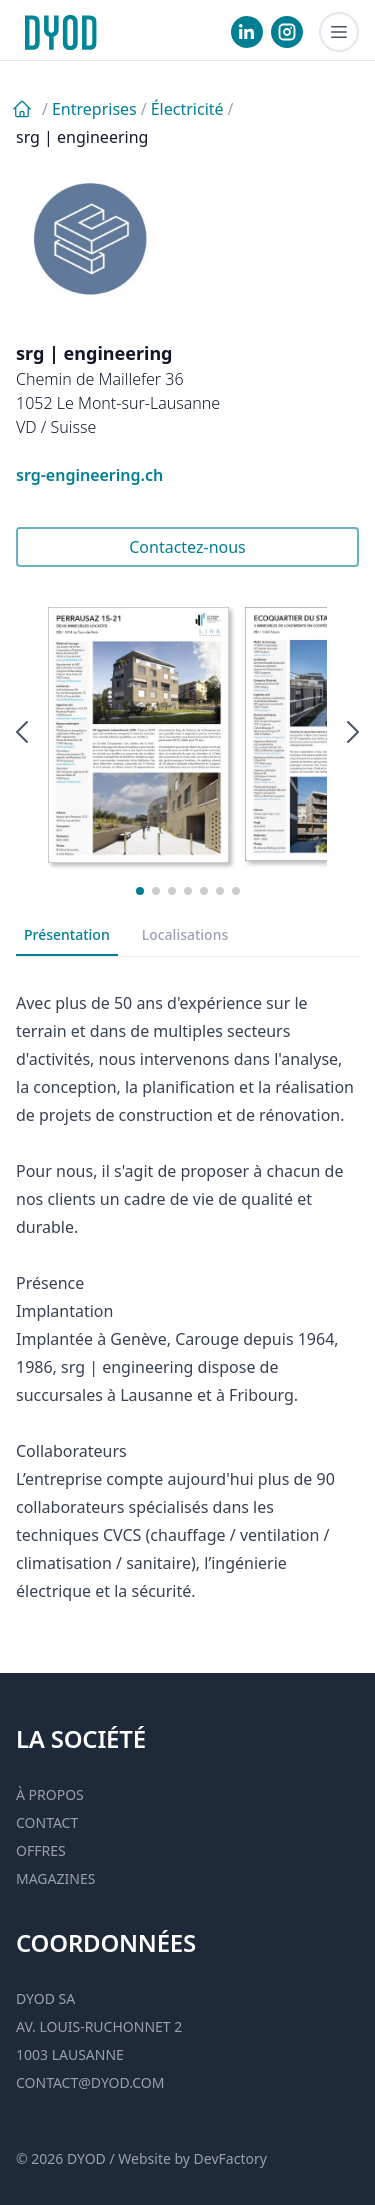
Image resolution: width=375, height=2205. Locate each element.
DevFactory (230, 2158)
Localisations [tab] (185, 934)
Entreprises (94, 109)
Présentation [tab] (67, 934)
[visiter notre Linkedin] (247, 32)
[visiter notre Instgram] (287, 32)
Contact (47, 1822)
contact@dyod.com (90, 2082)
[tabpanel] (187, 1295)
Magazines (55, 1878)
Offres (41, 1850)
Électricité (187, 109)
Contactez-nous (187, 547)
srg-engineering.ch (89, 475)
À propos (50, 1794)
